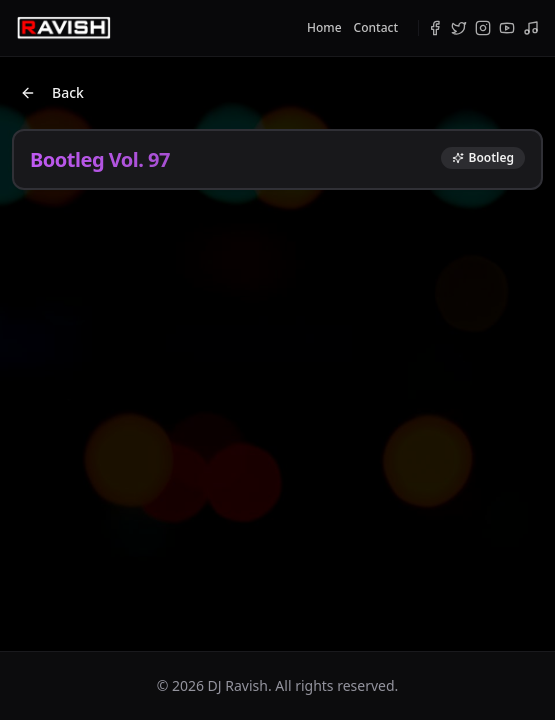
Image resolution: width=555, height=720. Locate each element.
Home (324, 28)
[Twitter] (459, 28)
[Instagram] (483, 28)
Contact (376, 28)
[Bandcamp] (531, 28)
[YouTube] (507, 28)
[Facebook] (435, 28)
